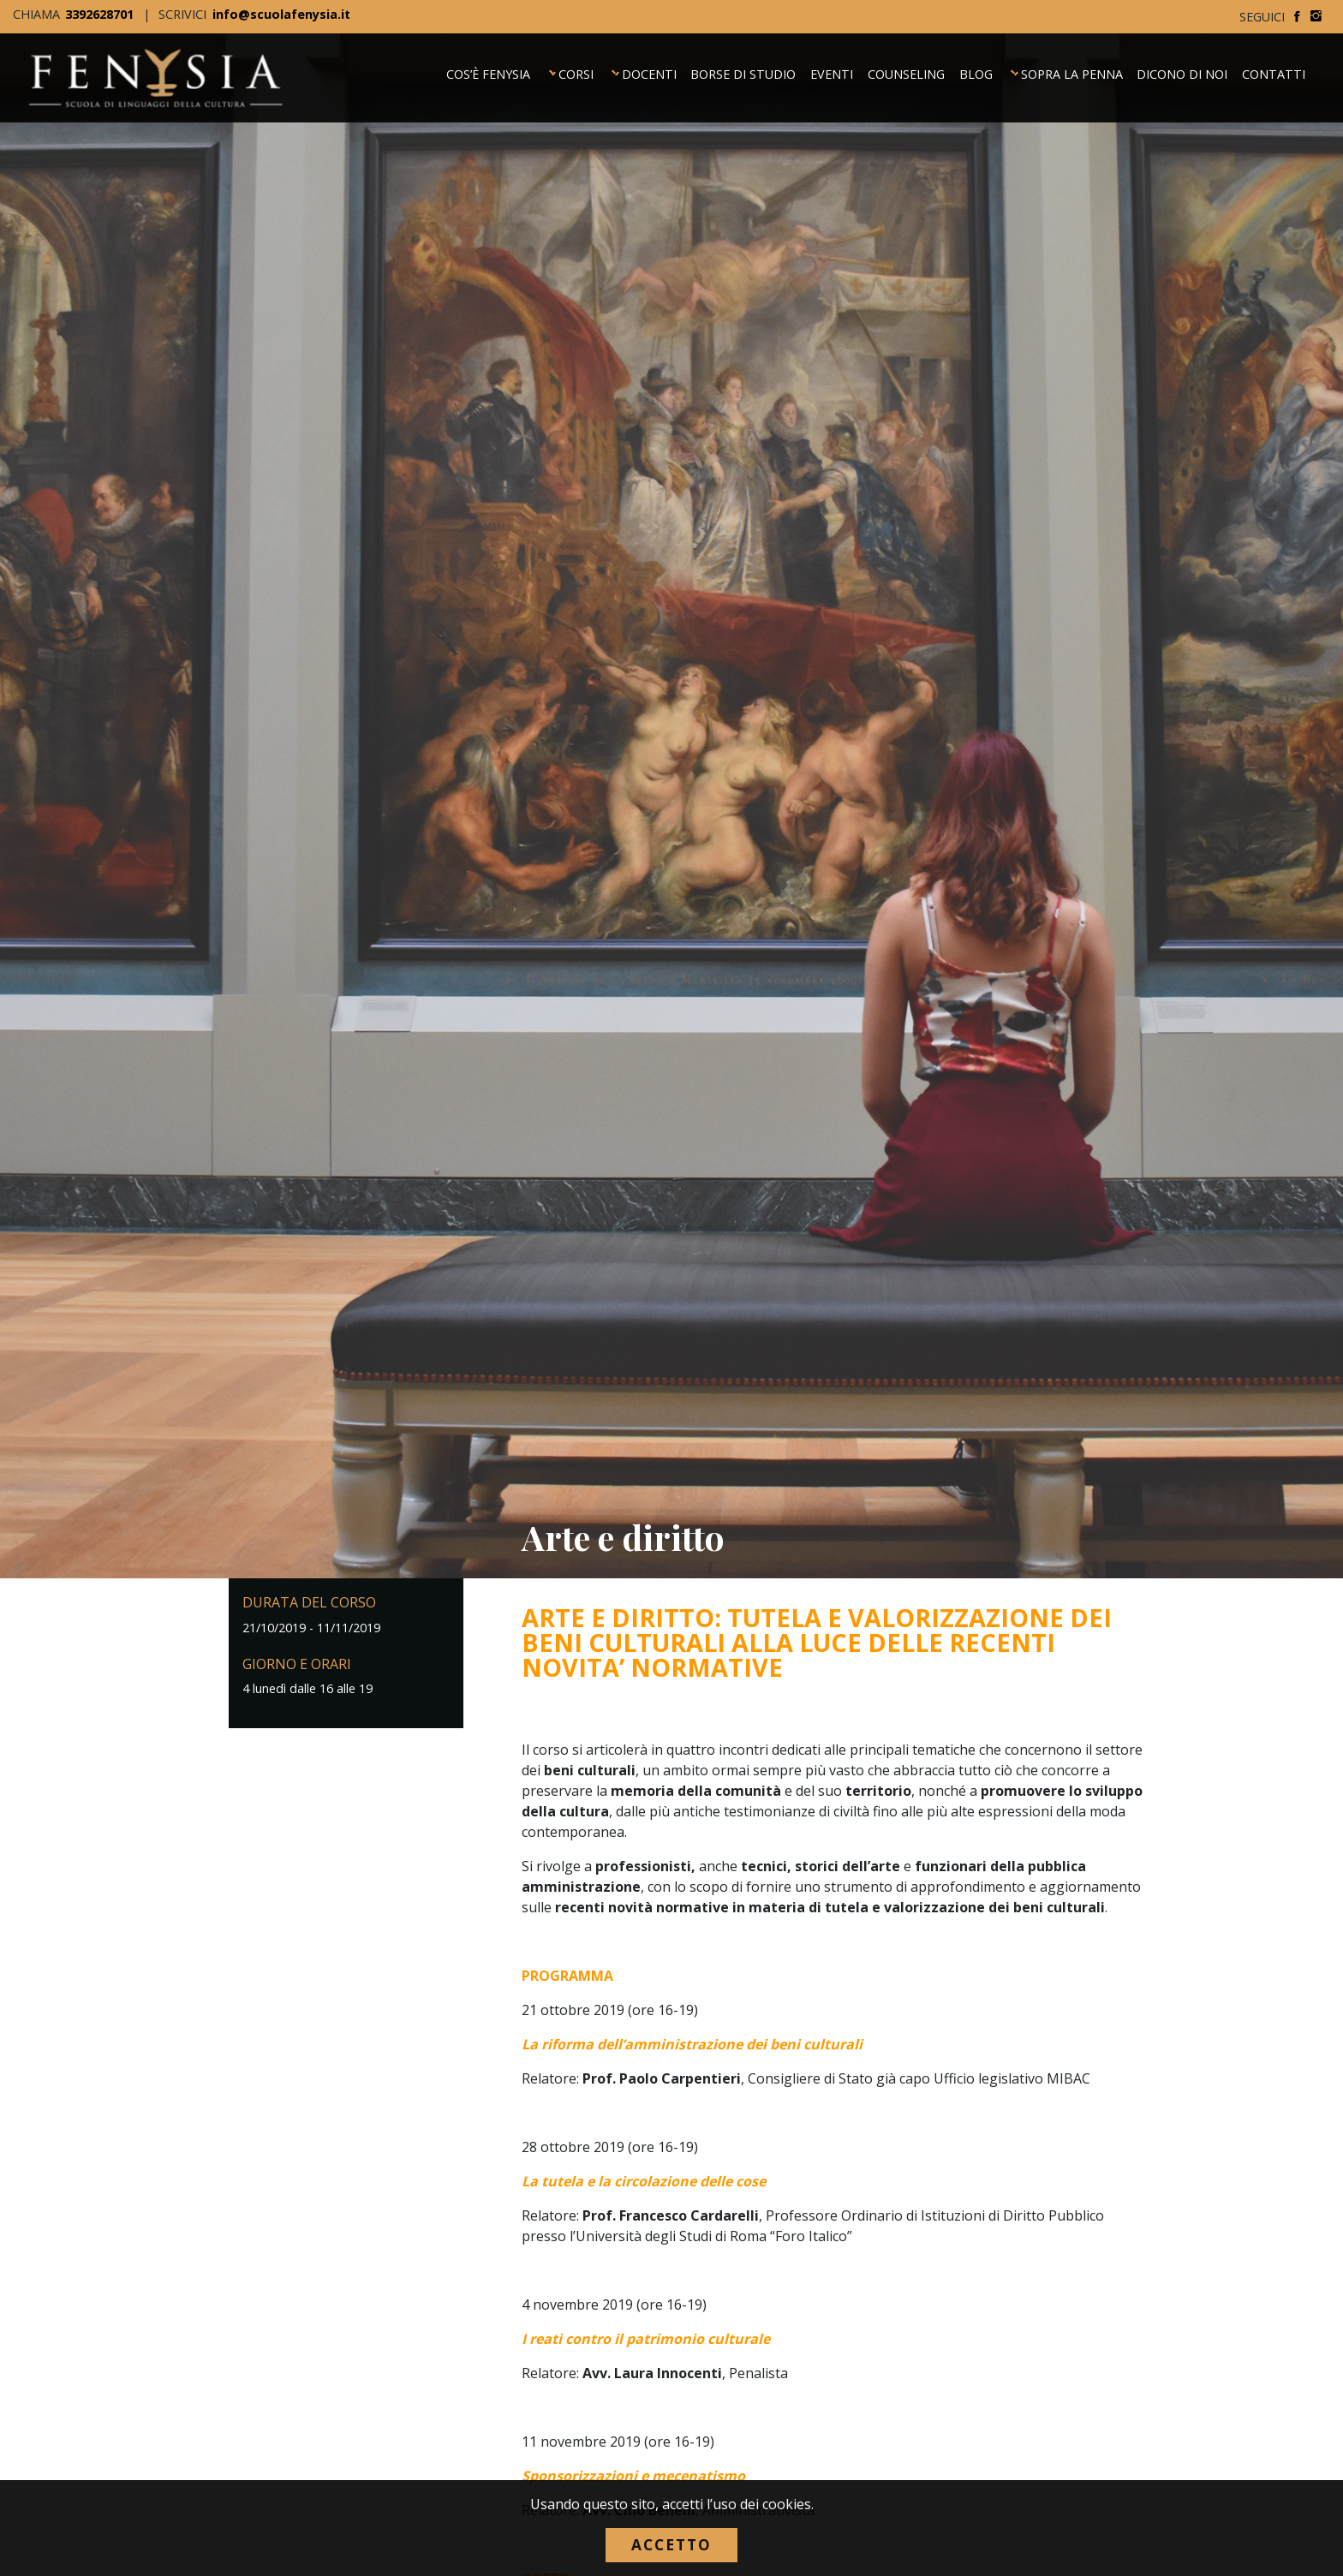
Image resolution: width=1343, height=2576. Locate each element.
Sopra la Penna (1072, 71)
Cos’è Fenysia (488, 71)
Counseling (906, 71)
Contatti (1273, 71)
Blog (976, 71)
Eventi (831, 71)
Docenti (649, 71)
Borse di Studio (743, 71)
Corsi (576, 71)
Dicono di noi (1182, 71)
